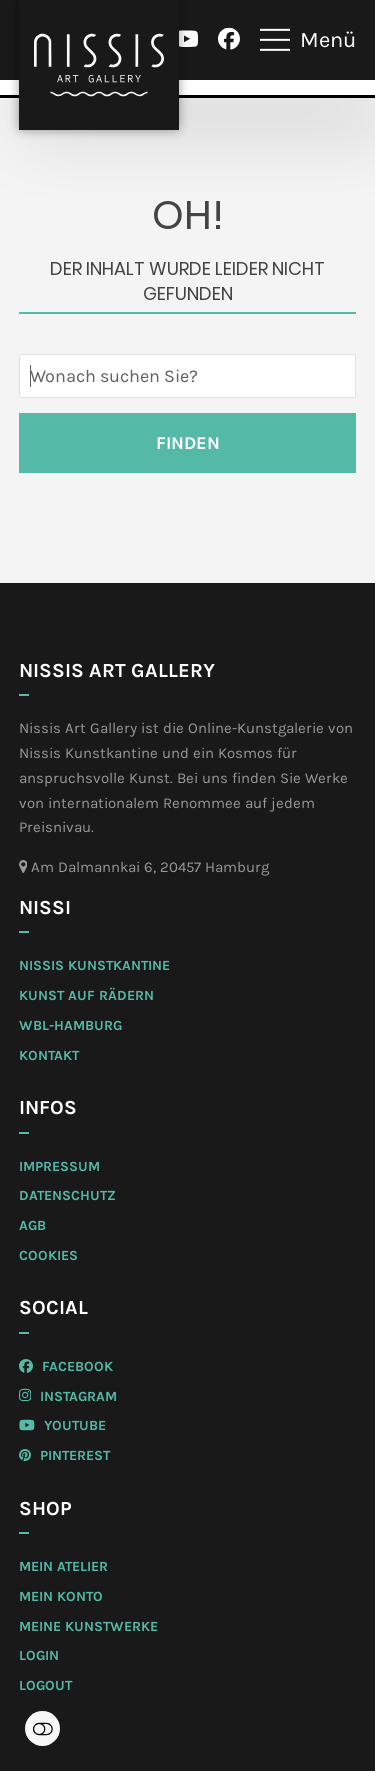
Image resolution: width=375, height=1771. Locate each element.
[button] (308, 40)
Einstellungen (42, 1728)
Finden (188, 443)
